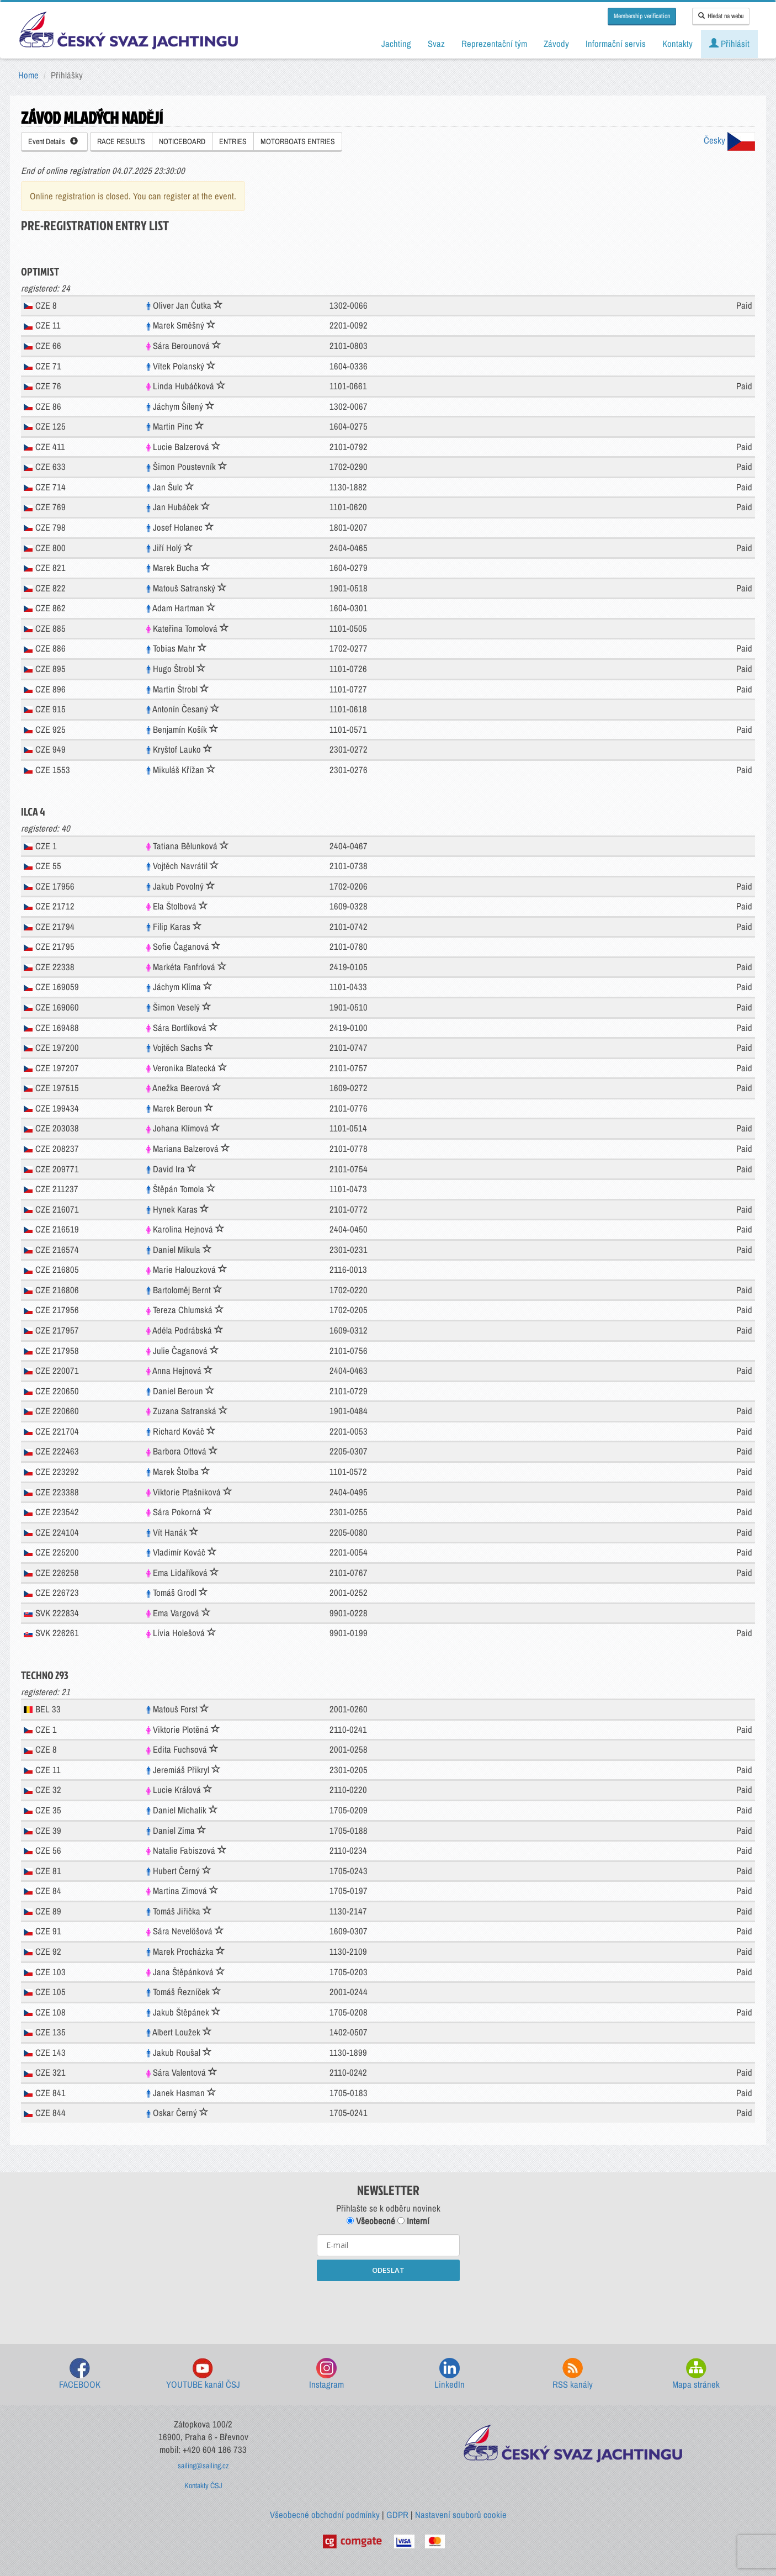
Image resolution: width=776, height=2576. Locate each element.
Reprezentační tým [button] (494, 44)
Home (28, 75)
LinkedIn (449, 2374)
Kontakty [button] (677, 44)
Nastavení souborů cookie (461, 2515)
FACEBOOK (79, 2374)
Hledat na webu (720, 16)
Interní (413, 2221)
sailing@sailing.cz (203, 2466)
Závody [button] (556, 44)
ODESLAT (388, 2270)
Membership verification (642, 16)
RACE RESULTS (121, 141)
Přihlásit (729, 44)
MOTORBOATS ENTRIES (298, 141)
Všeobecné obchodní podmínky (325, 2515)
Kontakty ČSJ (203, 2485)
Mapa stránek (696, 2374)
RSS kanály (572, 2374)
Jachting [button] (396, 44)
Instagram (326, 2374)
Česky (729, 140)
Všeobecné (371, 2221)
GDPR (397, 2515)
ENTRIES (233, 141)
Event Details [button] (53, 141)
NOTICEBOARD (182, 141)
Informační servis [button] (616, 44)
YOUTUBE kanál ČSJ (203, 2374)
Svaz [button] (436, 44)
